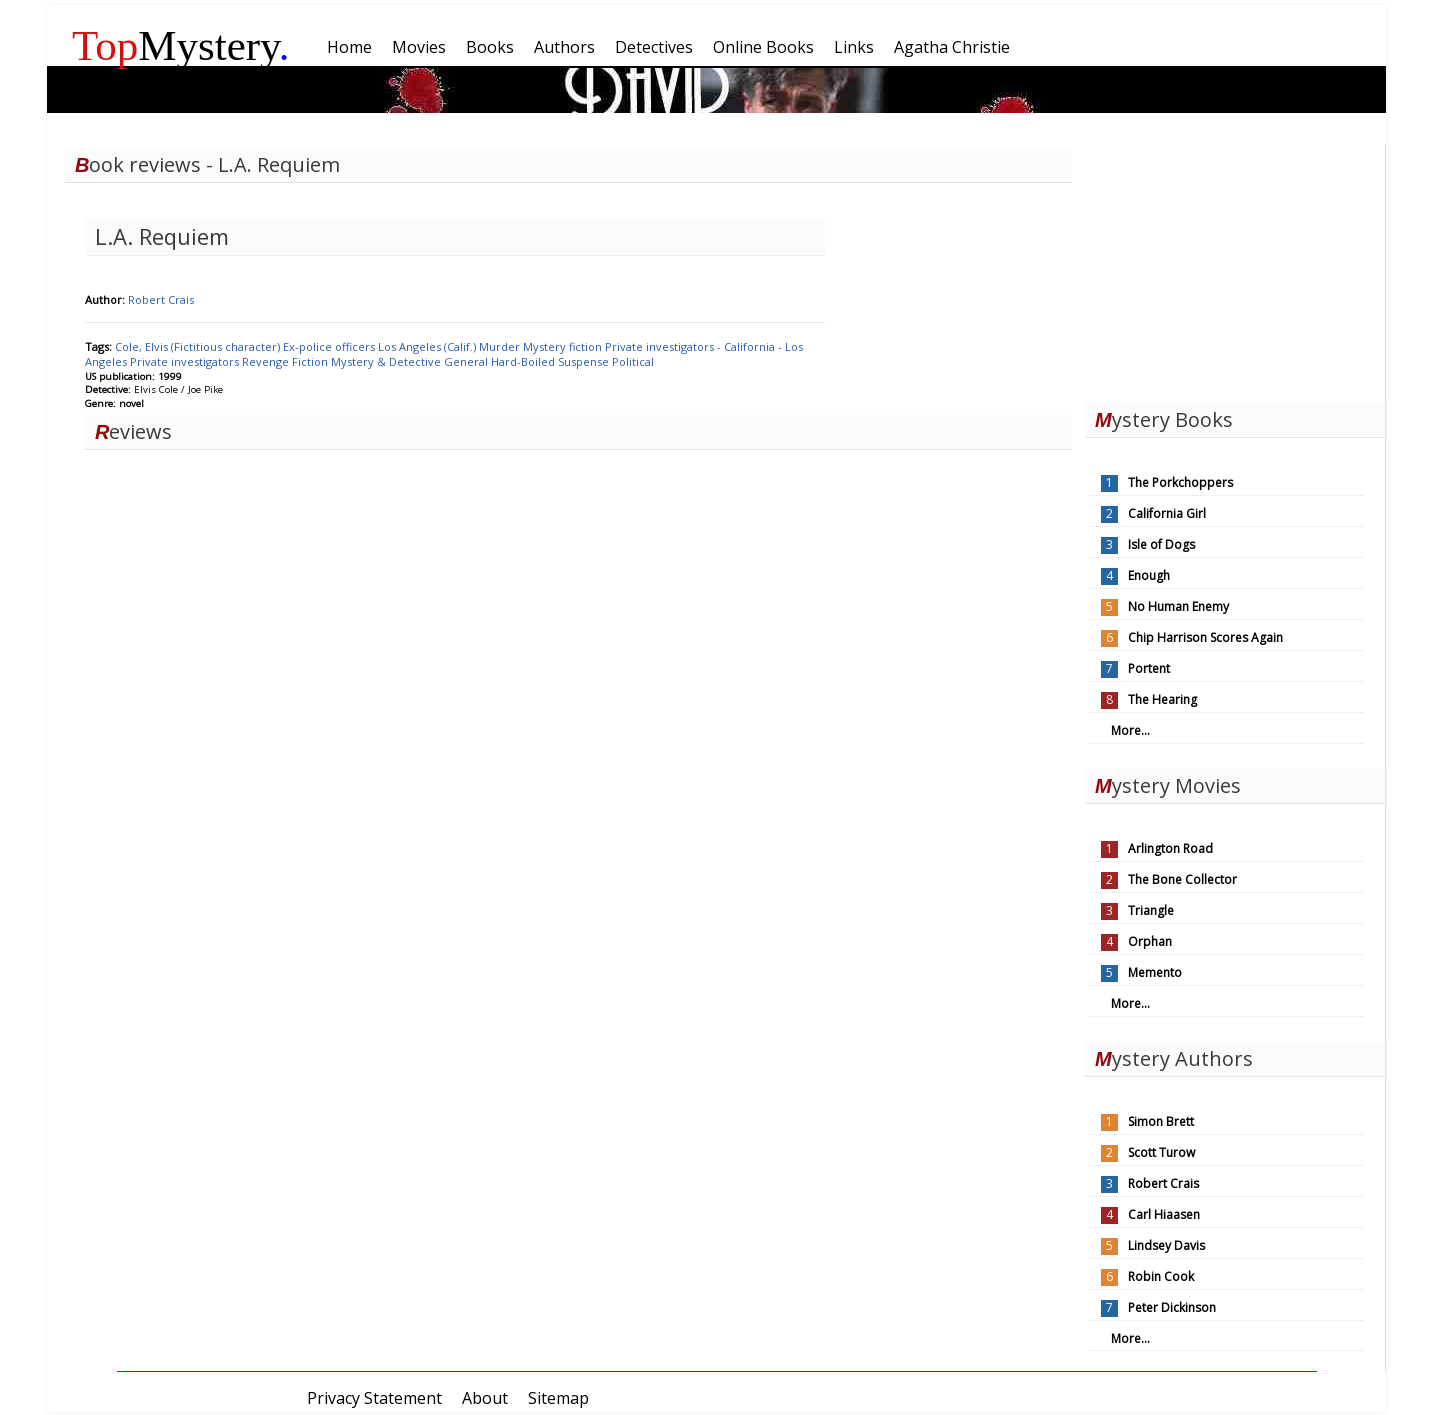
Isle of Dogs (1161, 544)
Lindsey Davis (1166, 1245)
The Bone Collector (1182, 879)
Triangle (1151, 910)
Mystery (181, 45)
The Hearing (1162, 699)
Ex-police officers (330, 346)
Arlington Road (1170, 848)
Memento (1155, 972)
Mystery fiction (564, 346)
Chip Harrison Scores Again (1205, 637)
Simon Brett (1161, 1121)
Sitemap (558, 1398)
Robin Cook (1161, 1276)
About (485, 1398)
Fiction (311, 361)
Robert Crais (161, 299)
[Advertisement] (1235, 268)
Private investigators (186, 361)
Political (633, 361)
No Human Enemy (1178, 606)
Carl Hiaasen (1164, 1214)
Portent (1149, 668)
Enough (1149, 575)
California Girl (1167, 513)
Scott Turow (1161, 1152)
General (467, 361)
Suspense (585, 361)
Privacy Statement (374, 1398)
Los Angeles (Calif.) (428, 346)
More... (1130, 730)
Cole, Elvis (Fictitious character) (199, 346)
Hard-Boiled (524, 361)
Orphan (1150, 941)
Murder (501, 346)
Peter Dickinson (1172, 1307)
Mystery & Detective (387, 361)
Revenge (267, 361)
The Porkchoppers (1180, 482)
